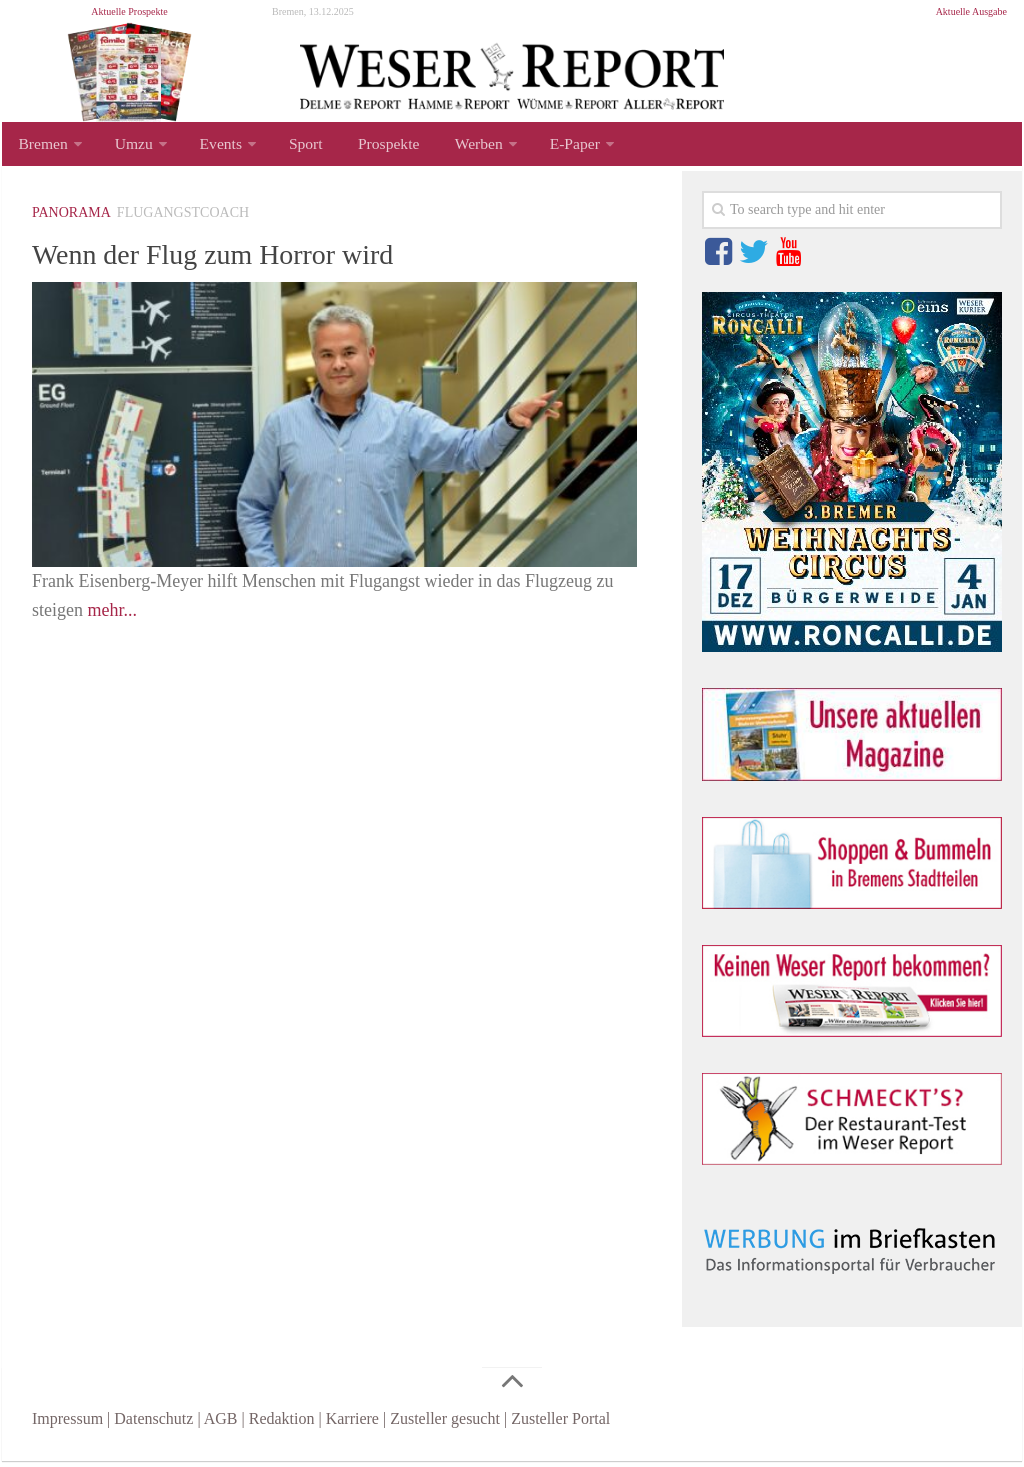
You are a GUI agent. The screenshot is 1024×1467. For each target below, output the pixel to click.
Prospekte (369, 146)
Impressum (67, 1424)
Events (212, 146)
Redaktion (282, 1424)
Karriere (352, 1424)
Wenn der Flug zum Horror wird (239, 259)
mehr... (113, 616)
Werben (453, 146)
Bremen (41, 146)
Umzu (128, 146)
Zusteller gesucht (445, 1424)
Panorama (71, 218)
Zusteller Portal (560, 1424)
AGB (221, 1424)
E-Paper (546, 146)
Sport (292, 146)
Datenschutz (153, 1424)
